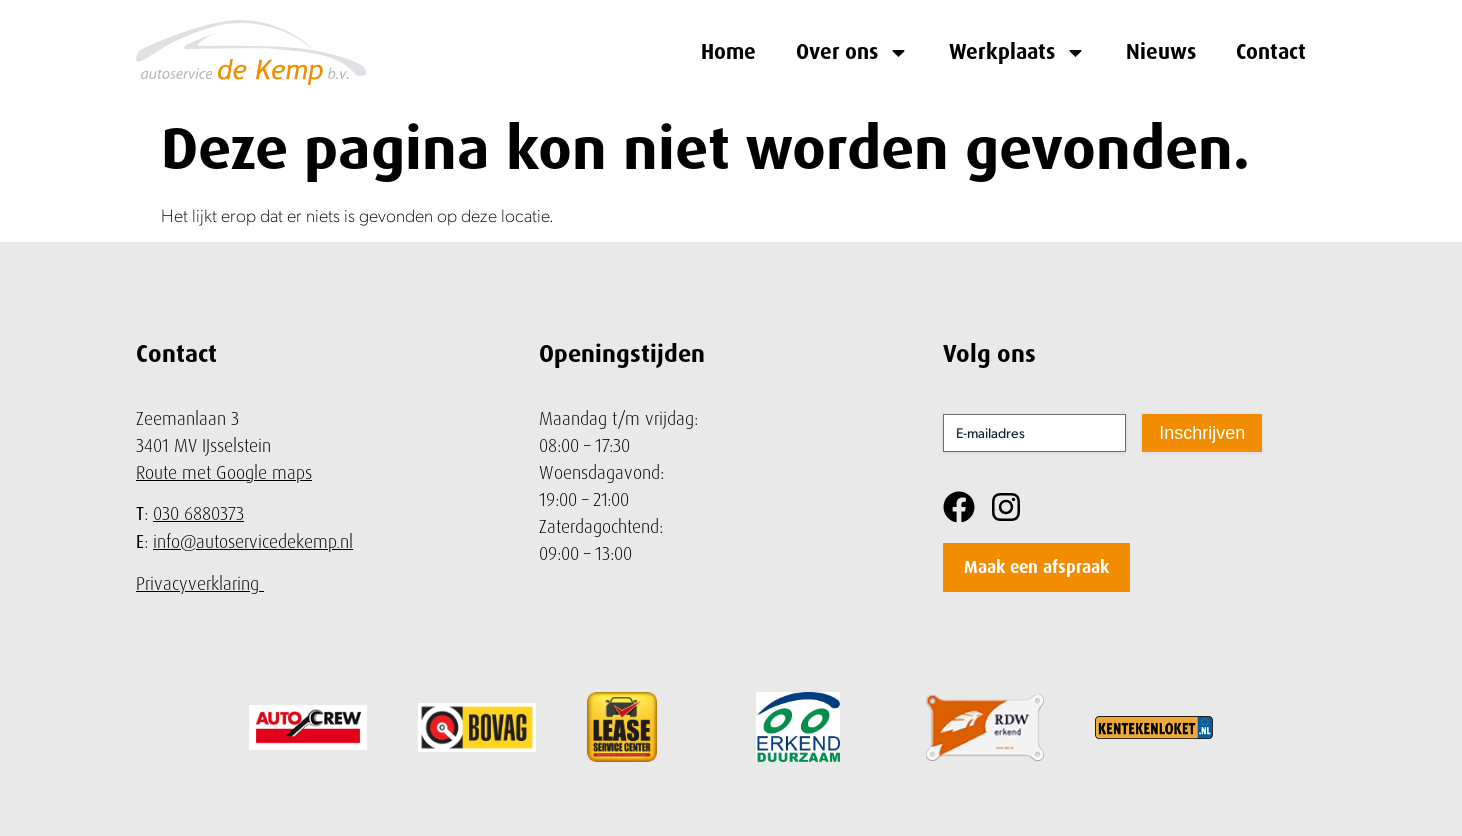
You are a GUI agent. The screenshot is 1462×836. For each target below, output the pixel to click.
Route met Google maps (224, 472)
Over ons (852, 52)
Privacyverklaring (197, 583)
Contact (1271, 52)
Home (728, 52)
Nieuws (1161, 52)
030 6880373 (198, 513)
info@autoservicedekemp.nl (253, 541)
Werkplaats (1017, 52)
